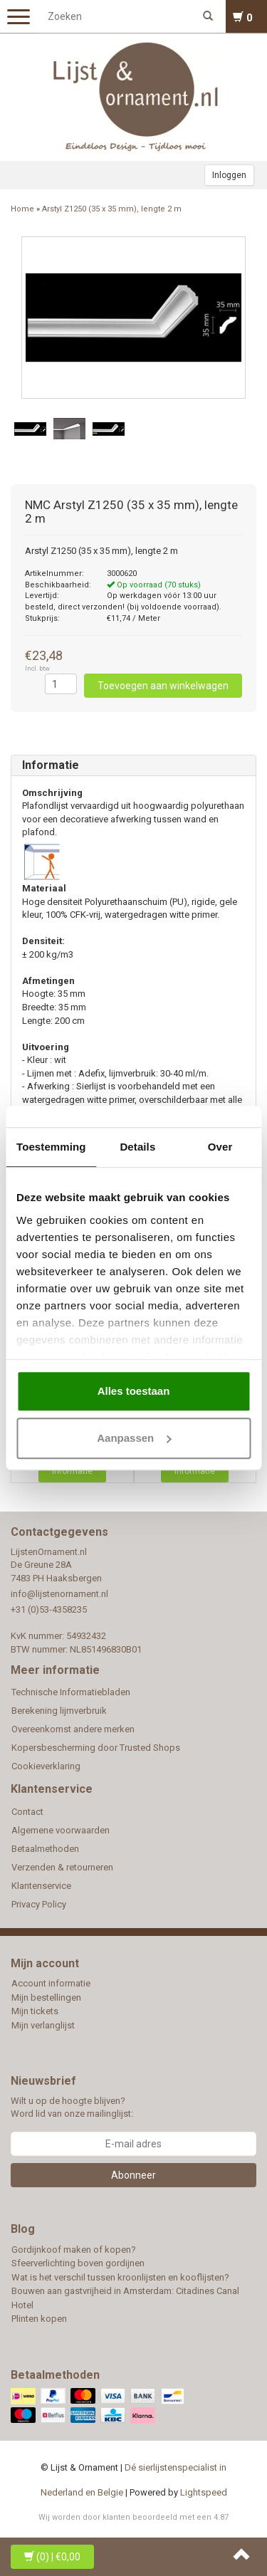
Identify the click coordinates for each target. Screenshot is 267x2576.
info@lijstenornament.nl (59, 1593)
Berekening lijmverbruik (59, 1710)
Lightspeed (203, 2492)
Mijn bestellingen (46, 1997)
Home (22, 209)
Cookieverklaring (45, 1766)
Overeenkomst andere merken (73, 1729)
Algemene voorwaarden (60, 1830)
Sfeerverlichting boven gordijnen (78, 2263)
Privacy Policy (38, 1904)
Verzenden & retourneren (62, 1867)
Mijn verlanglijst (43, 2025)
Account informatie (50, 1983)
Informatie (50, 765)
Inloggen (229, 175)
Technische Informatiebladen (70, 1692)
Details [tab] (137, 1147)
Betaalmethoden (45, 1848)
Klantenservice (41, 1885)
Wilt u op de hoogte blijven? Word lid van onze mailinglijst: (72, 2107)
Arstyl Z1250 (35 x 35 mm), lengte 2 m (112, 209)
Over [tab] (220, 1147)
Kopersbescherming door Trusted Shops (95, 1747)
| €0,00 (52, 2556)
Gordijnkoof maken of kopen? (73, 2249)
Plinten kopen (39, 2318)
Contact (27, 1811)
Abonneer (133, 2175)
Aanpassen (134, 1438)
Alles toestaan (134, 1391)
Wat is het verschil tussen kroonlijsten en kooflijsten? (120, 2277)
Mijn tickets (34, 2011)
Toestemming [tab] (51, 1147)
